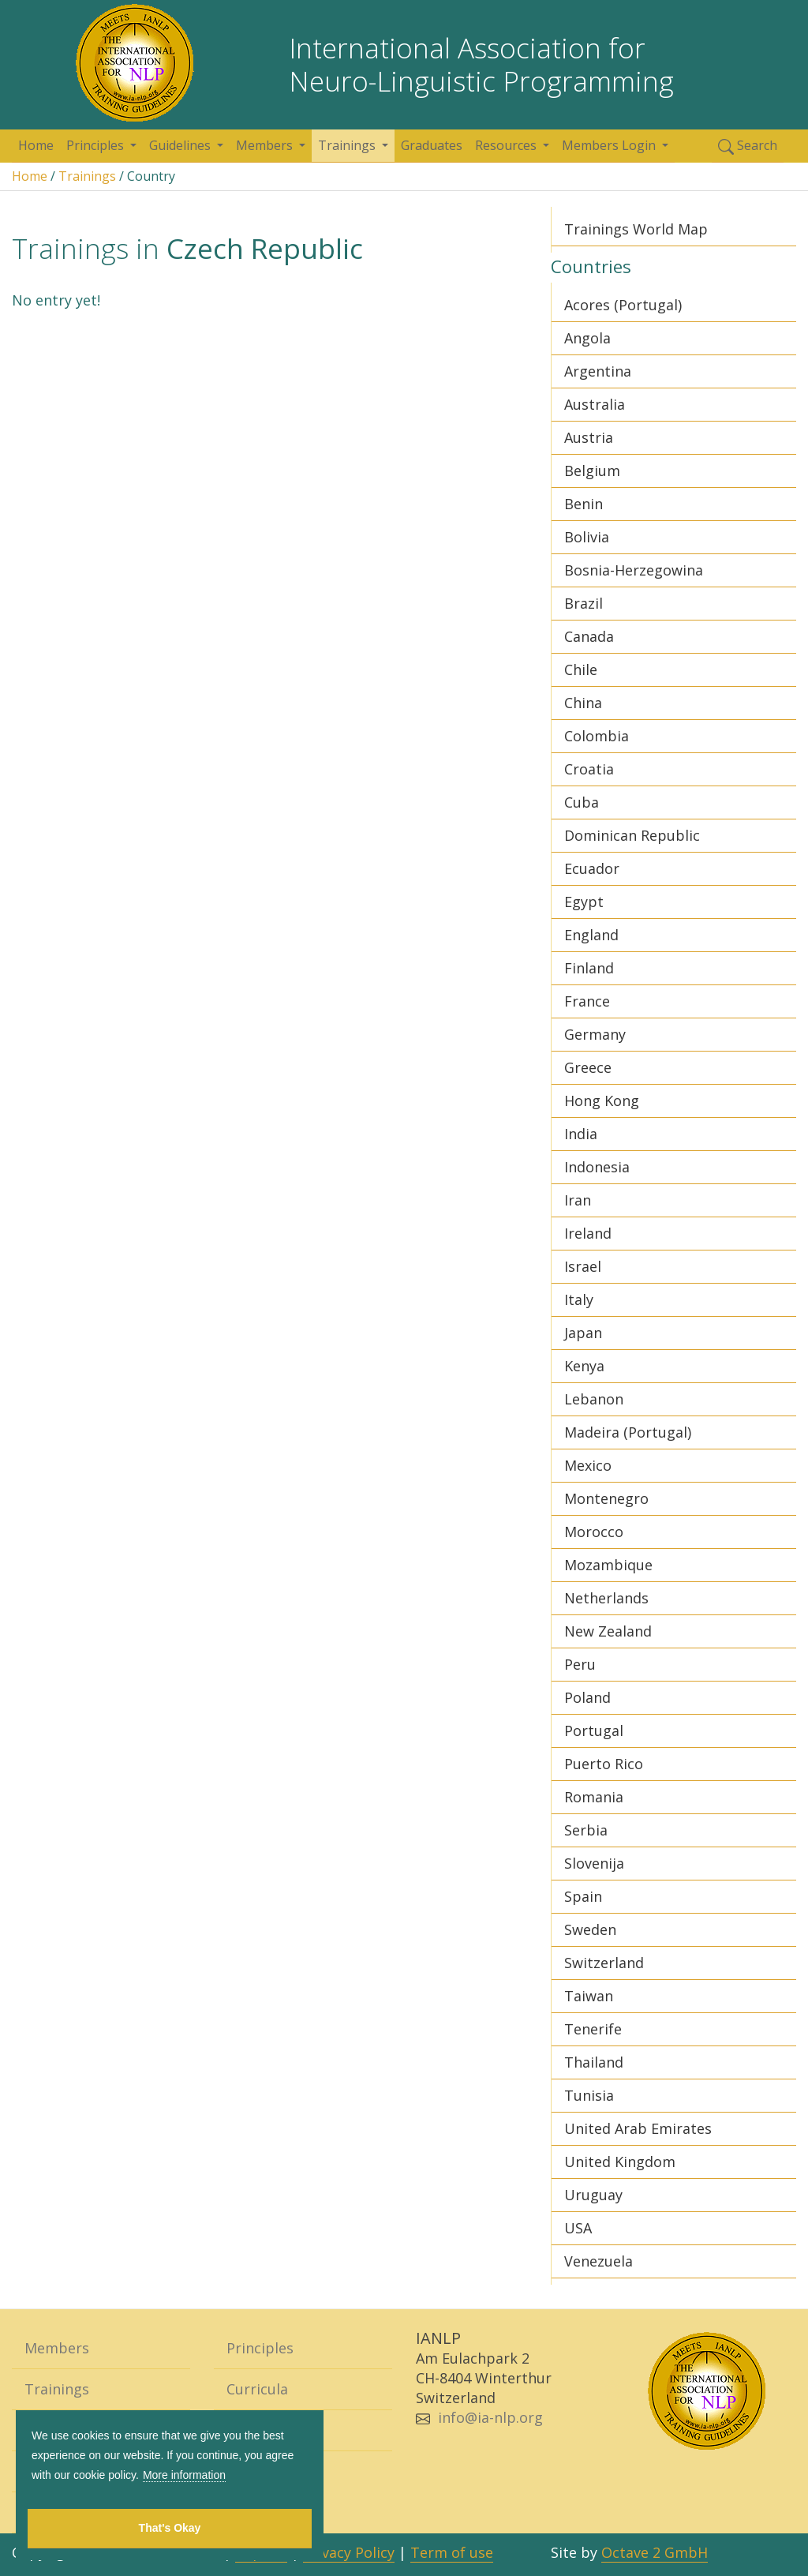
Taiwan (588, 1995)
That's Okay (170, 2528)
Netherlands (606, 1597)
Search (747, 146)
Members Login (610, 145)
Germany (595, 1034)
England (591, 934)
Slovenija (594, 1863)
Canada (589, 636)
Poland (587, 1697)
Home (36, 145)
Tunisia (589, 2095)
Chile (580, 669)
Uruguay (593, 2194)
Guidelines (181, 145)
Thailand (593, 2062)
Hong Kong (601, 1100)
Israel (582, 1266)
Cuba (581, 802)
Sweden (590, 1929)
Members (266, 145)
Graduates (431, 145)
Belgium (592, 470)
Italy (578, 1299)
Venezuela (598, 2261)
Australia (594, 404)
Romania (593, 1796)
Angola (587, 337)
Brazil (583, 603)
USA (578, 2227)
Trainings (348, 145)
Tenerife (593, 2028)
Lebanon (593, 1398)
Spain (583, 1896)
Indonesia (597, 1166)
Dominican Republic (632, 835)
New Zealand (608, 1631)
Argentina (597, 371)
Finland (589, 967)
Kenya (584, 1365)
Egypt (584, 901)
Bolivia (586, 536)
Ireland (588, 1233)
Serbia (586, 1829)
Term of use (451, 2552)
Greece (588, 1067)
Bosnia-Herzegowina (633, 570)
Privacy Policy (349, 2552)
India (580, 1133)
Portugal (593, 1730)
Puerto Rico (603, 1763)
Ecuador (591, 868)
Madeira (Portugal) (627, 1432)
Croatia (589, 768)
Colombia (596, 735)
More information (184, 2475)
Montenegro (606, 1498)
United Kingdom (619, 2161)
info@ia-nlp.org (490, 2417)
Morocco (593, 1531)
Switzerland (604, 1962)
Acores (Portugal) (623, 304)
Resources (507, 145)
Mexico (588, 1465)
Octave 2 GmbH (654, 2552)
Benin (583, 503)
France (587, 1001)
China (583, 702)
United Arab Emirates (638, 2128)
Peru (580, 1664)
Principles (96, 145)
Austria (588, 437)
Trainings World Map (636, 228)
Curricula (257, 2388)
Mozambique (608, 1564)
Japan (583, 1332)
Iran (577, 1200)
